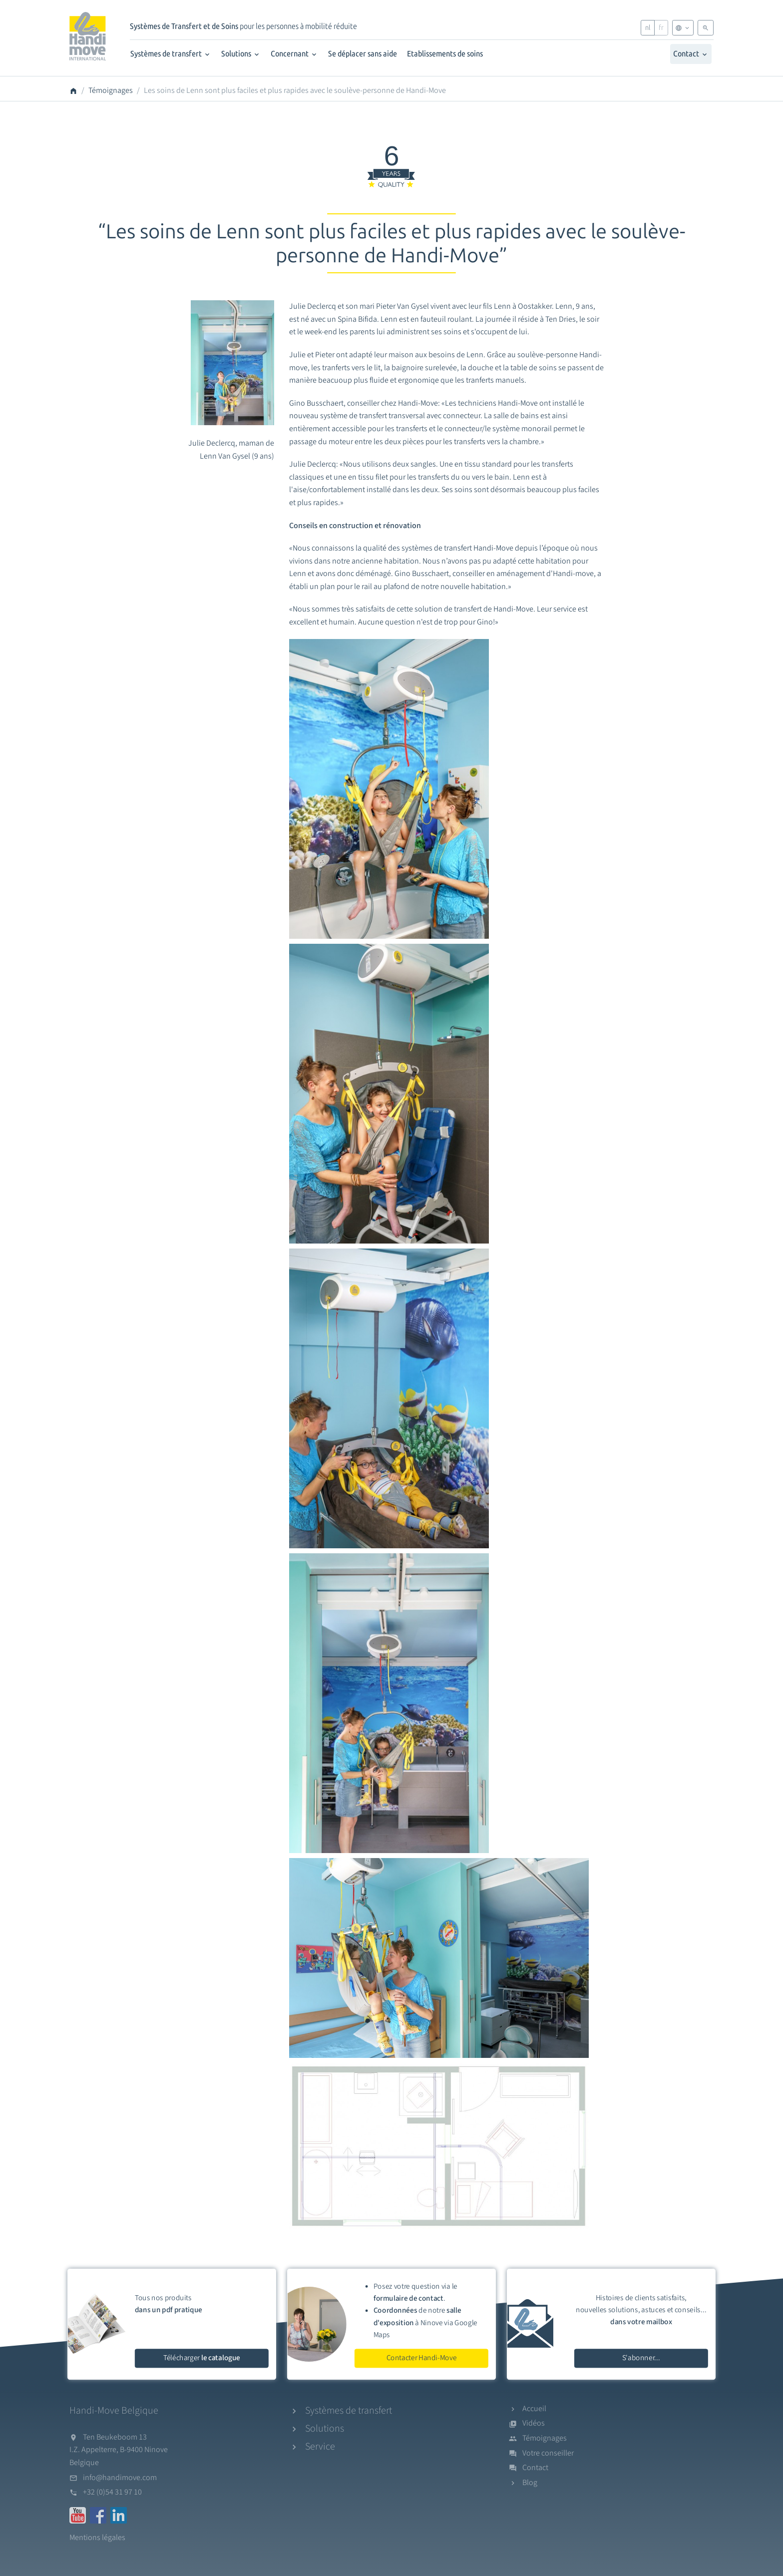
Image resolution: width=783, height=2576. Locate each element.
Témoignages (110, 90)
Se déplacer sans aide (362, 53)
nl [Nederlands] (647, 27)
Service (320, 2447)
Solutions (241, 53)
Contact (691, 53)
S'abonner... (641, 2358)
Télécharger (201, 2358)
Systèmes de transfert (170, 53)
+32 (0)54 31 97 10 (112, 2492)
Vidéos (533, 2423)
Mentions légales (97, 2537)
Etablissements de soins (445, 53)
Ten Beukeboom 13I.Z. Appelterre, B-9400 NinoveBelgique (118, 2450)
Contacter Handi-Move (422, 2358)
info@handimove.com (120, 2477)
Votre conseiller (548, 2453)
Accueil (534, 2408)
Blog (529, 2482)
